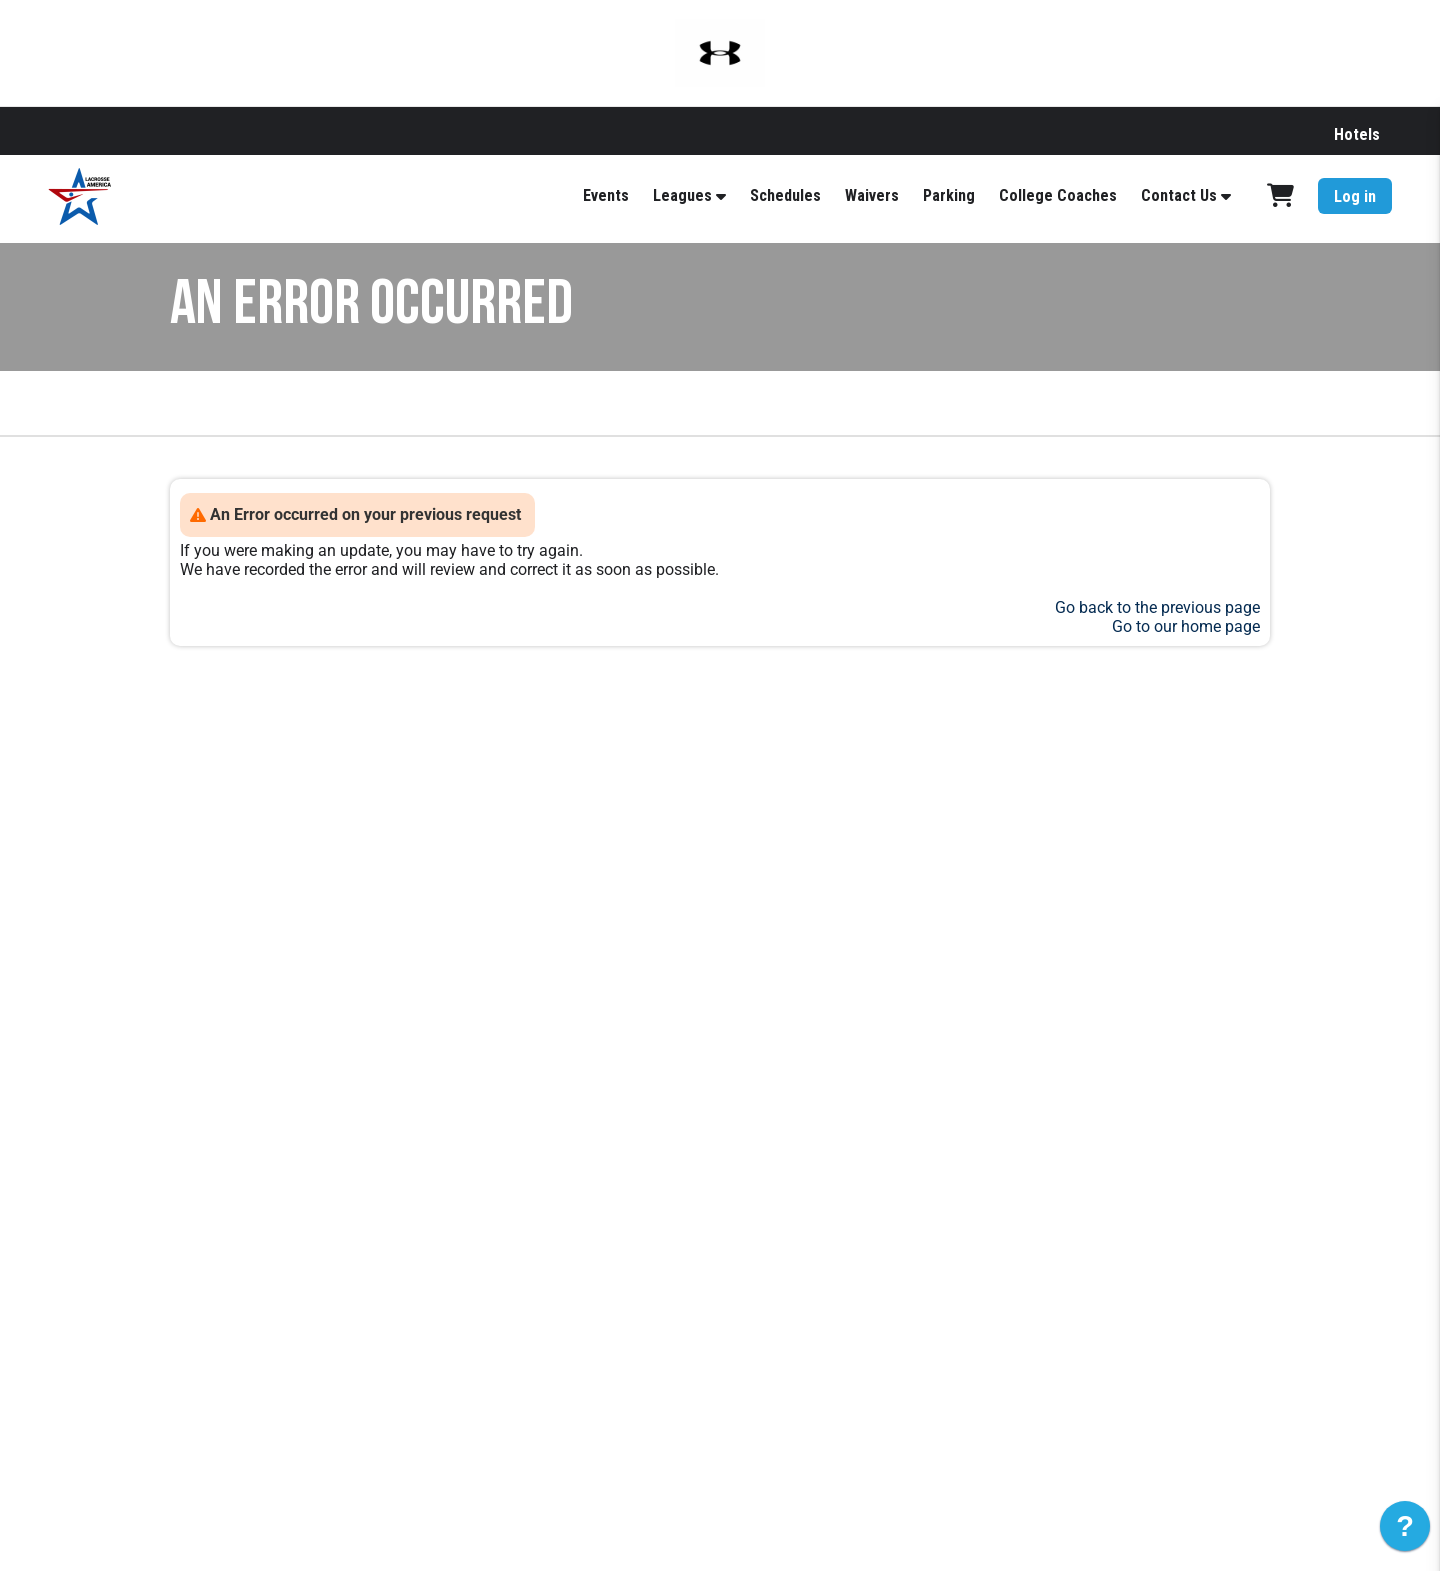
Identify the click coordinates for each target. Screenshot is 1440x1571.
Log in (1355, 196)
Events (606, 195)
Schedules (785, 195)
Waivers (872, 195)
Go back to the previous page (1157, 607)
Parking (949, 195)
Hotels (1357, 134)
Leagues (682, 195)
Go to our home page (1186, 626)
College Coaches (1058, 195)
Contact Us (1179, 195)
